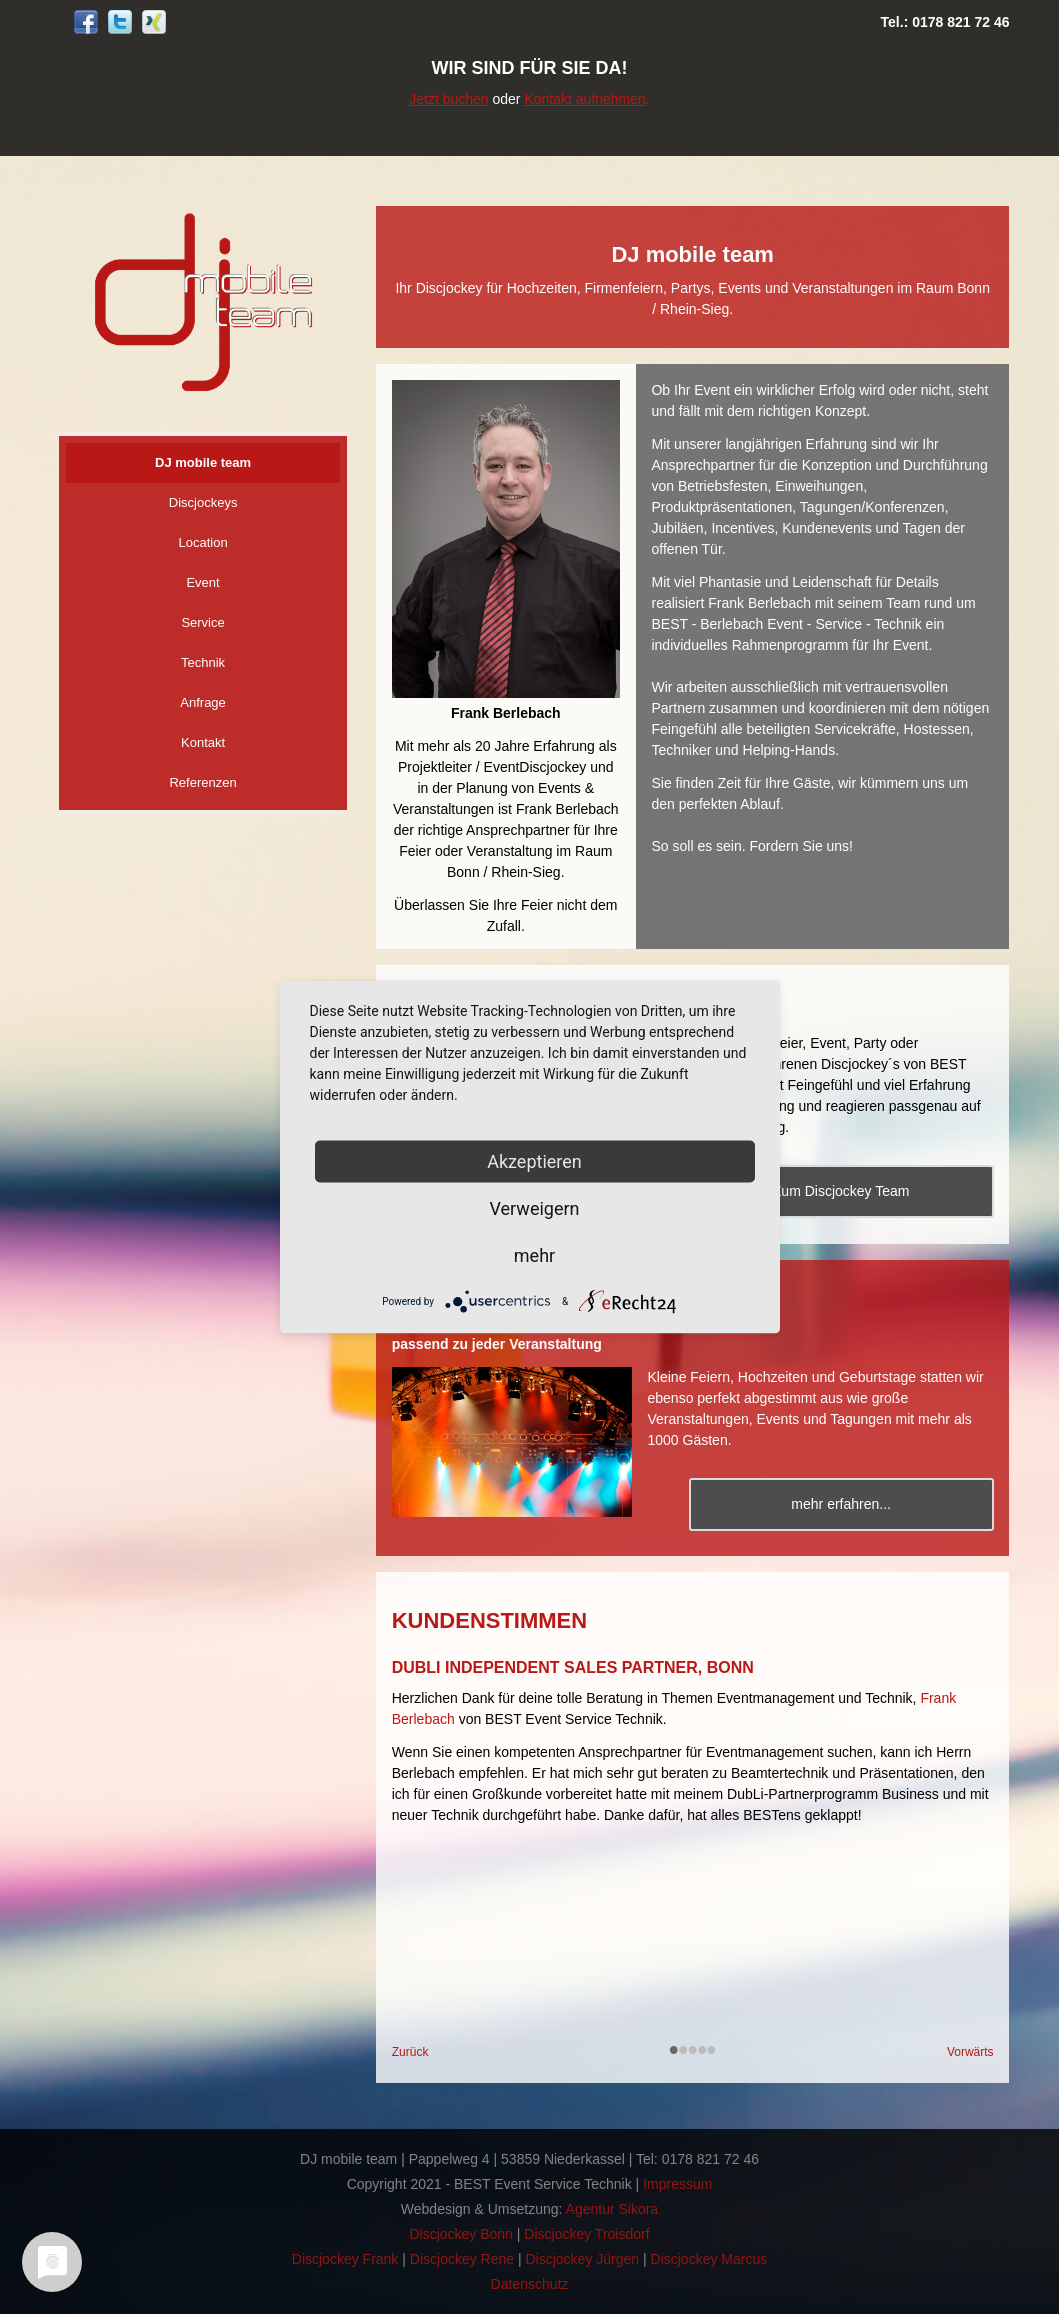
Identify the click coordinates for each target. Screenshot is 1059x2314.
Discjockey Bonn (461, 2234)
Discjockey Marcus (709, 2259)
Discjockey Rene (462, 2259)
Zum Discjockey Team (841, 1191)
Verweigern (534, 1208)
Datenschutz (530, 2284)
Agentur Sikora (612, 2209)
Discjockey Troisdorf (586, 2234)
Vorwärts (970, 2052)
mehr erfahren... (841, 1504)
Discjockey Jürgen (582, 2259)
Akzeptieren (534, 1161)
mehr (534, 1255)
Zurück (410, 2052)
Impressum (677, 2184)
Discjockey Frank (345, 2259)
